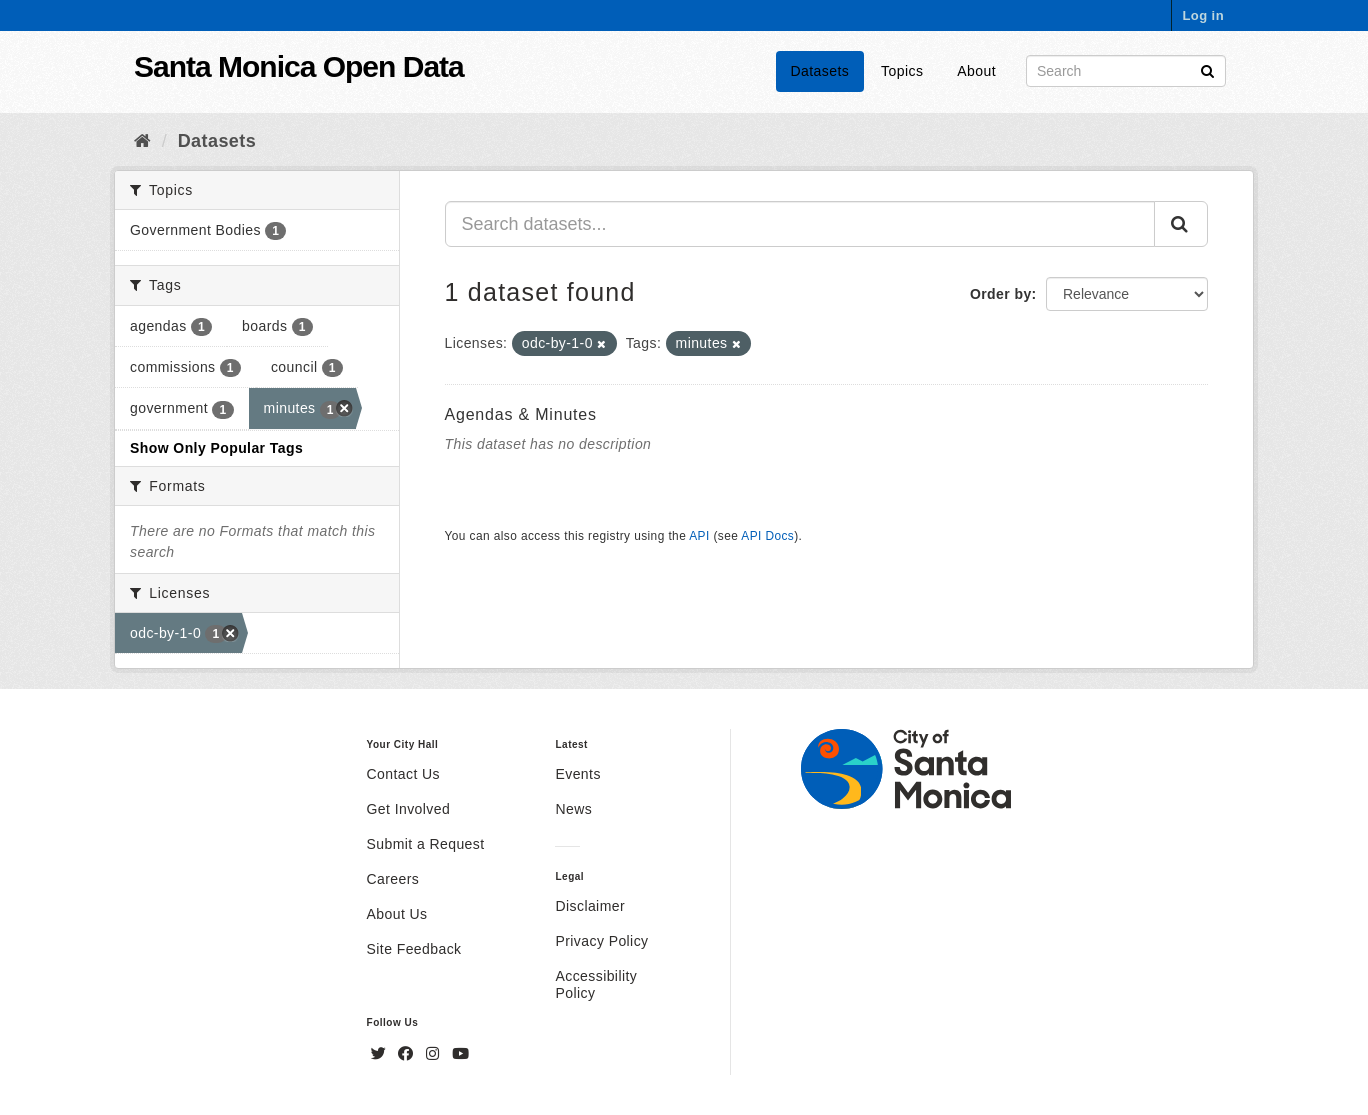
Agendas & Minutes (521, 414)
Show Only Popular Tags (216, 448)
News (573, 809)
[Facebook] (408, 1054)
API (699, 536)
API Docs (767, 536)
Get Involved (409, 809)
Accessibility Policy (596, 984)
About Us (397, 914)
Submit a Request (426, 844)
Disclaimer (590, 906)
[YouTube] (460, 1054)
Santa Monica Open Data (299, 66)
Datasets (820, 71)
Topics (902, 71)
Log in (1203, 15)
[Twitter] (381, 1054)
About (976, 71)
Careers (393, 879)
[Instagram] (435, 1054)
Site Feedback (414, 949)
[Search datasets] (1126, 71)
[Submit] (1207, 69)
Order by (1001, 294)
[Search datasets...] (800, 224)
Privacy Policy (601, 941)
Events (577, 774)
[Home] (142, 141)
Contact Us (403, 774)
